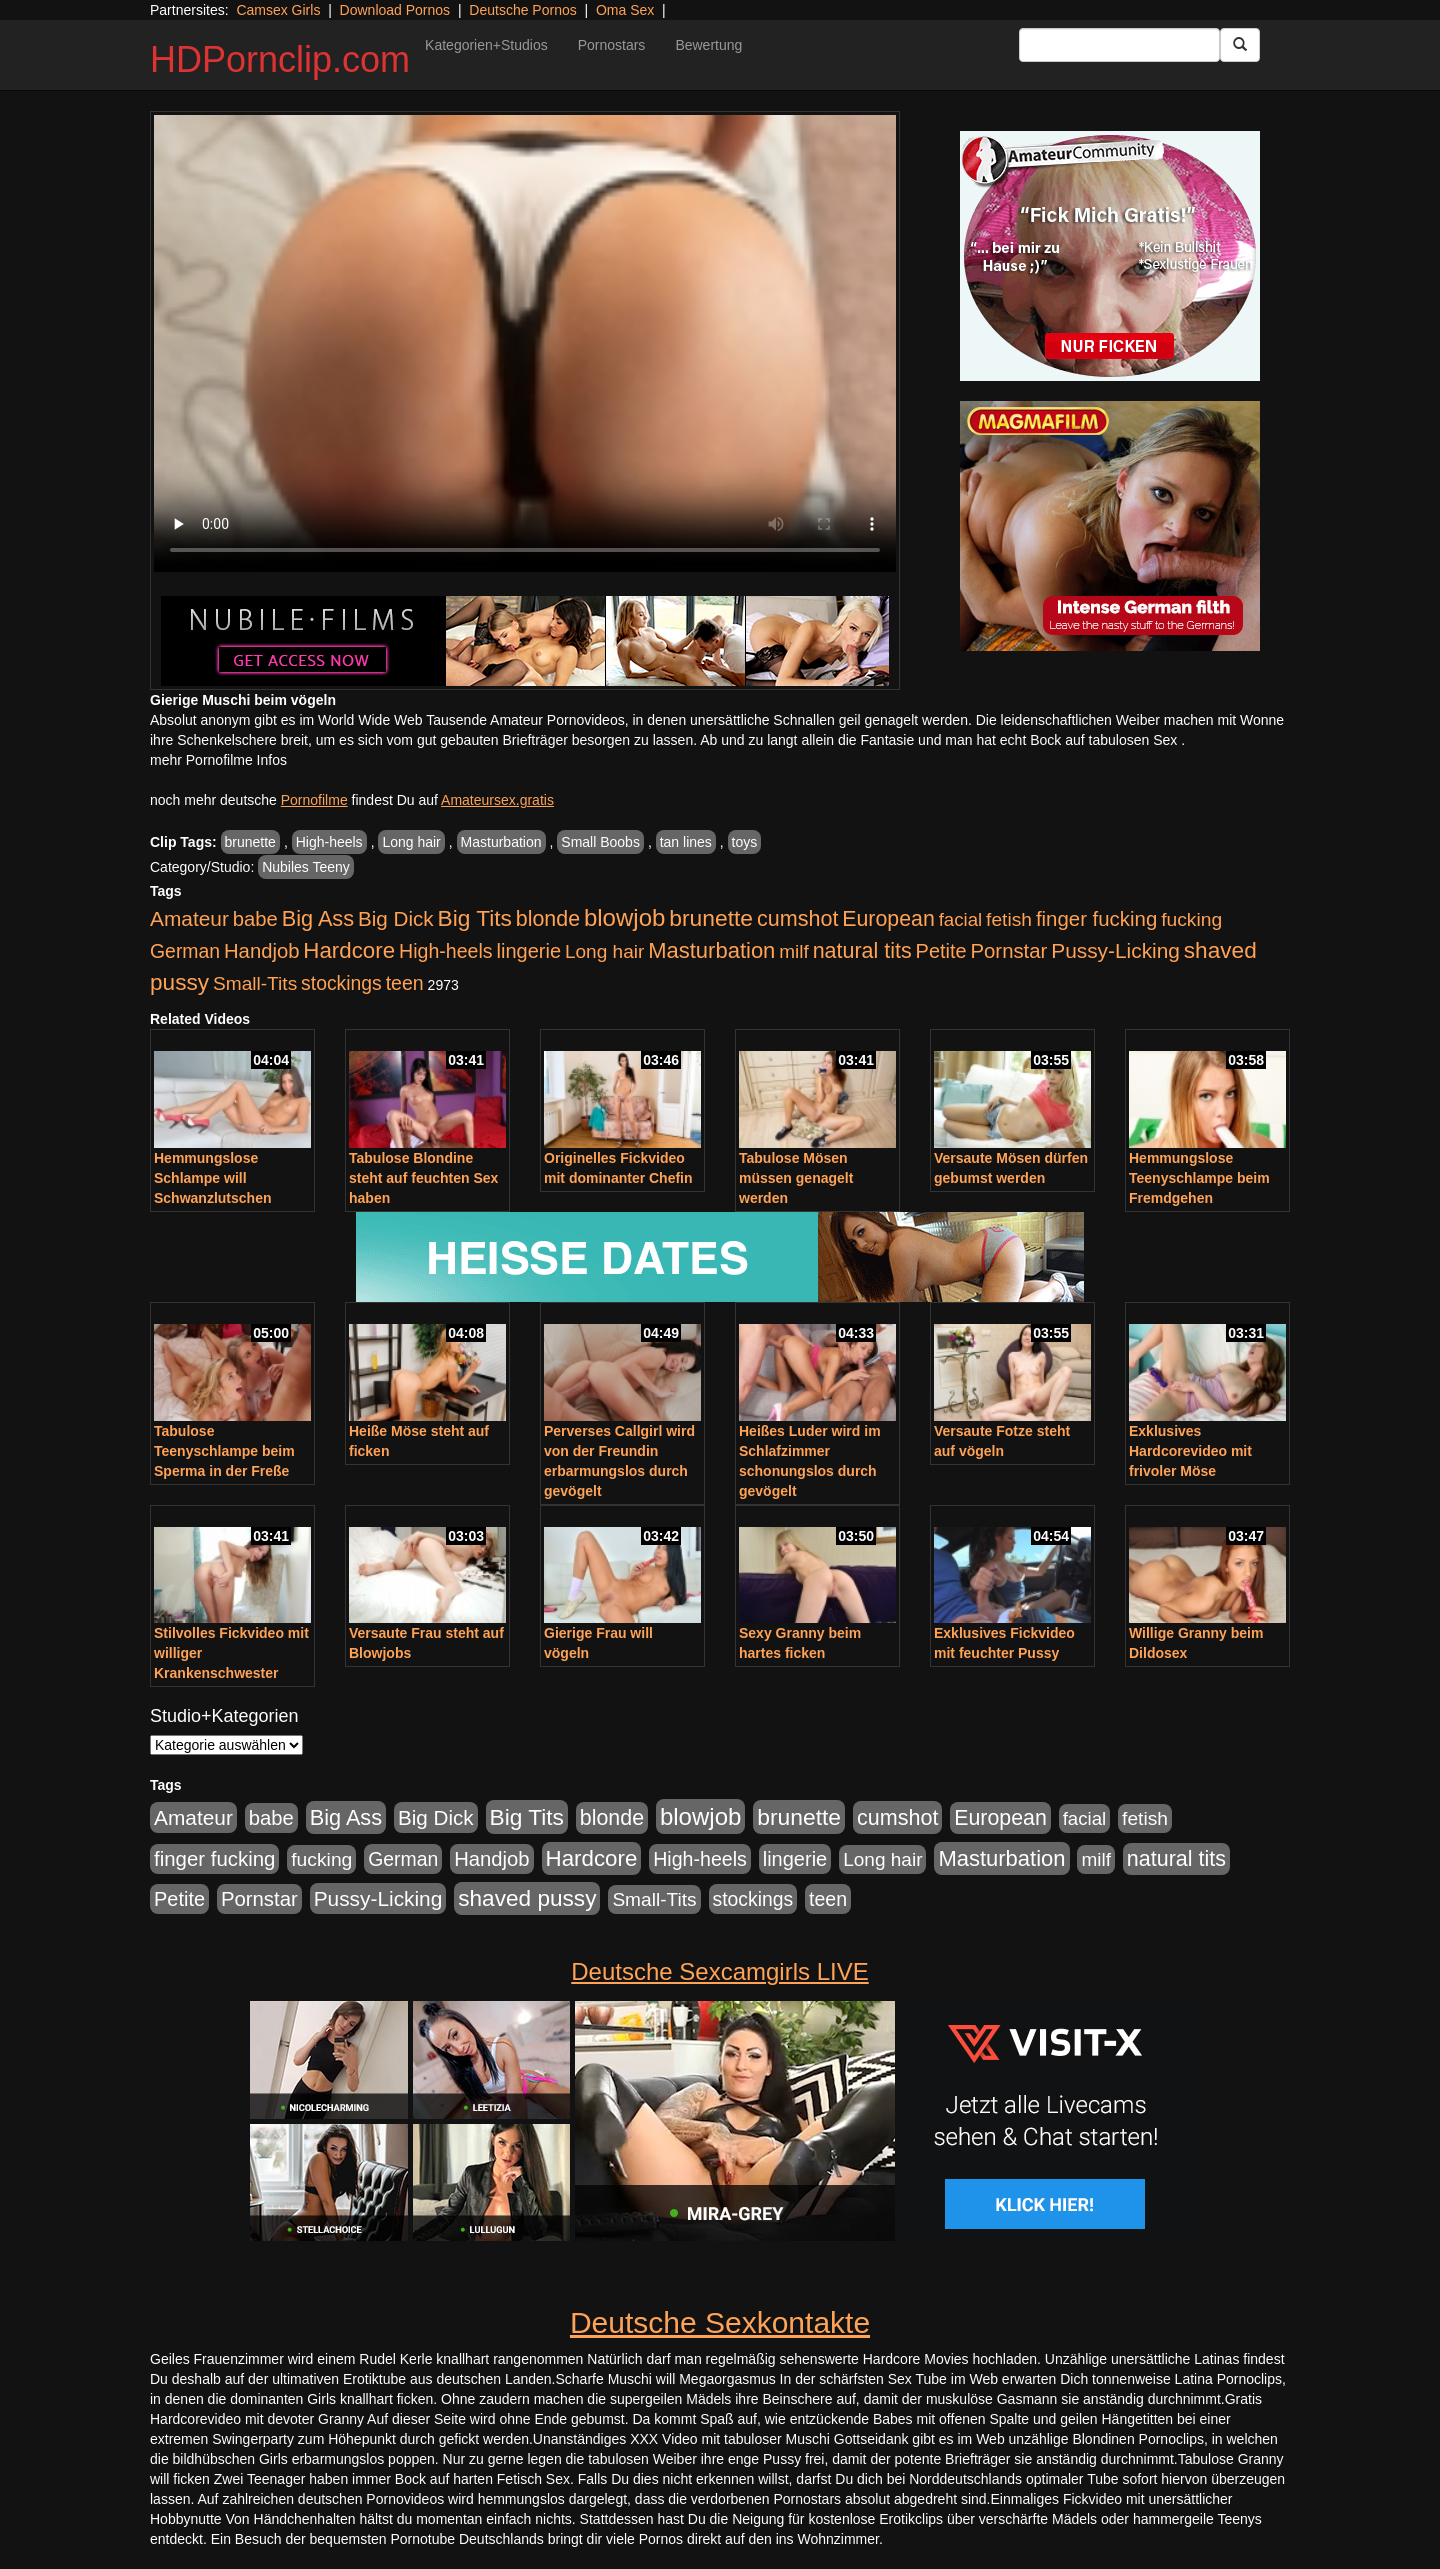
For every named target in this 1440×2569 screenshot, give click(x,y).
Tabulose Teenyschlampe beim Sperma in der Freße (224, 1451)
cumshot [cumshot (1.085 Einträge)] (797, 918)
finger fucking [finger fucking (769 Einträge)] (1096, 919)
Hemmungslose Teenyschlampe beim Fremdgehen (1199, 1178)
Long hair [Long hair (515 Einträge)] (604, 951)
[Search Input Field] (1119, 45)
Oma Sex (625, 10)
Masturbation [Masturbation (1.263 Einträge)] (711, 950)
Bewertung (708, 45)
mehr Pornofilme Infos (218, 760)
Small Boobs (600, 842)
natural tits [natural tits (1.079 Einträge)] (862, 951)
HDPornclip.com (280, 59)
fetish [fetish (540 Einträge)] (1009, 919)
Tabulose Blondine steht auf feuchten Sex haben (423, 1178)
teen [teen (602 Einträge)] (405, 983)
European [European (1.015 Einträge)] (888, 919)
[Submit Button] (1240, 45)
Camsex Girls (278, 10)
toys (745, 842)
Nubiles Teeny (306, 867)
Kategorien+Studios (486, 45)
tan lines (686, 842)
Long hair (411, 842)
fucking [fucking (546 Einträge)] (1191, 919)
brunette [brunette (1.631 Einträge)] (711, 918)
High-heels (329, 842)
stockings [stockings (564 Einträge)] (341, 983)
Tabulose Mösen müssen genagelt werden (796, 1178)
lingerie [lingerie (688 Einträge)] (528, 951)
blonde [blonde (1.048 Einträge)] (548, 919)
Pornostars (612, 45)
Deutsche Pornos (522, 10)
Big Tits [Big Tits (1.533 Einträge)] (475, 918)
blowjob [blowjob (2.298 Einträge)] (624, 917)
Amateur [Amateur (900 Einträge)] (189, 918)
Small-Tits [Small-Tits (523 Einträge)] (255, 983)
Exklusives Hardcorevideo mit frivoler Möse (1190, 1451)
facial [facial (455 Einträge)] (961, 919)
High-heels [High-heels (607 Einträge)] (446, 951)
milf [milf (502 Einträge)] (794, 951)
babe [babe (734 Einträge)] (255, 919)
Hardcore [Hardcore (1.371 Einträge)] (349, 950)
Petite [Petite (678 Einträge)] (941, 951)
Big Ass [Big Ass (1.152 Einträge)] (318, 918)
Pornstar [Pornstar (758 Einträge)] (1009, 951)
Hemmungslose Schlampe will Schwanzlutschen (212, 1178)
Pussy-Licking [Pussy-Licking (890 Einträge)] (1115, 950)
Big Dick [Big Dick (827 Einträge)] (396, 918)
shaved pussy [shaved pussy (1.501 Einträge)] (527, 1898)
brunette (250, 842)
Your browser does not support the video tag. (525, 343)
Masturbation (501, 842)
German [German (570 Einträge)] (185, 951)
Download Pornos (395, 10)
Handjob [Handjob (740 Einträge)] (261, 951)
